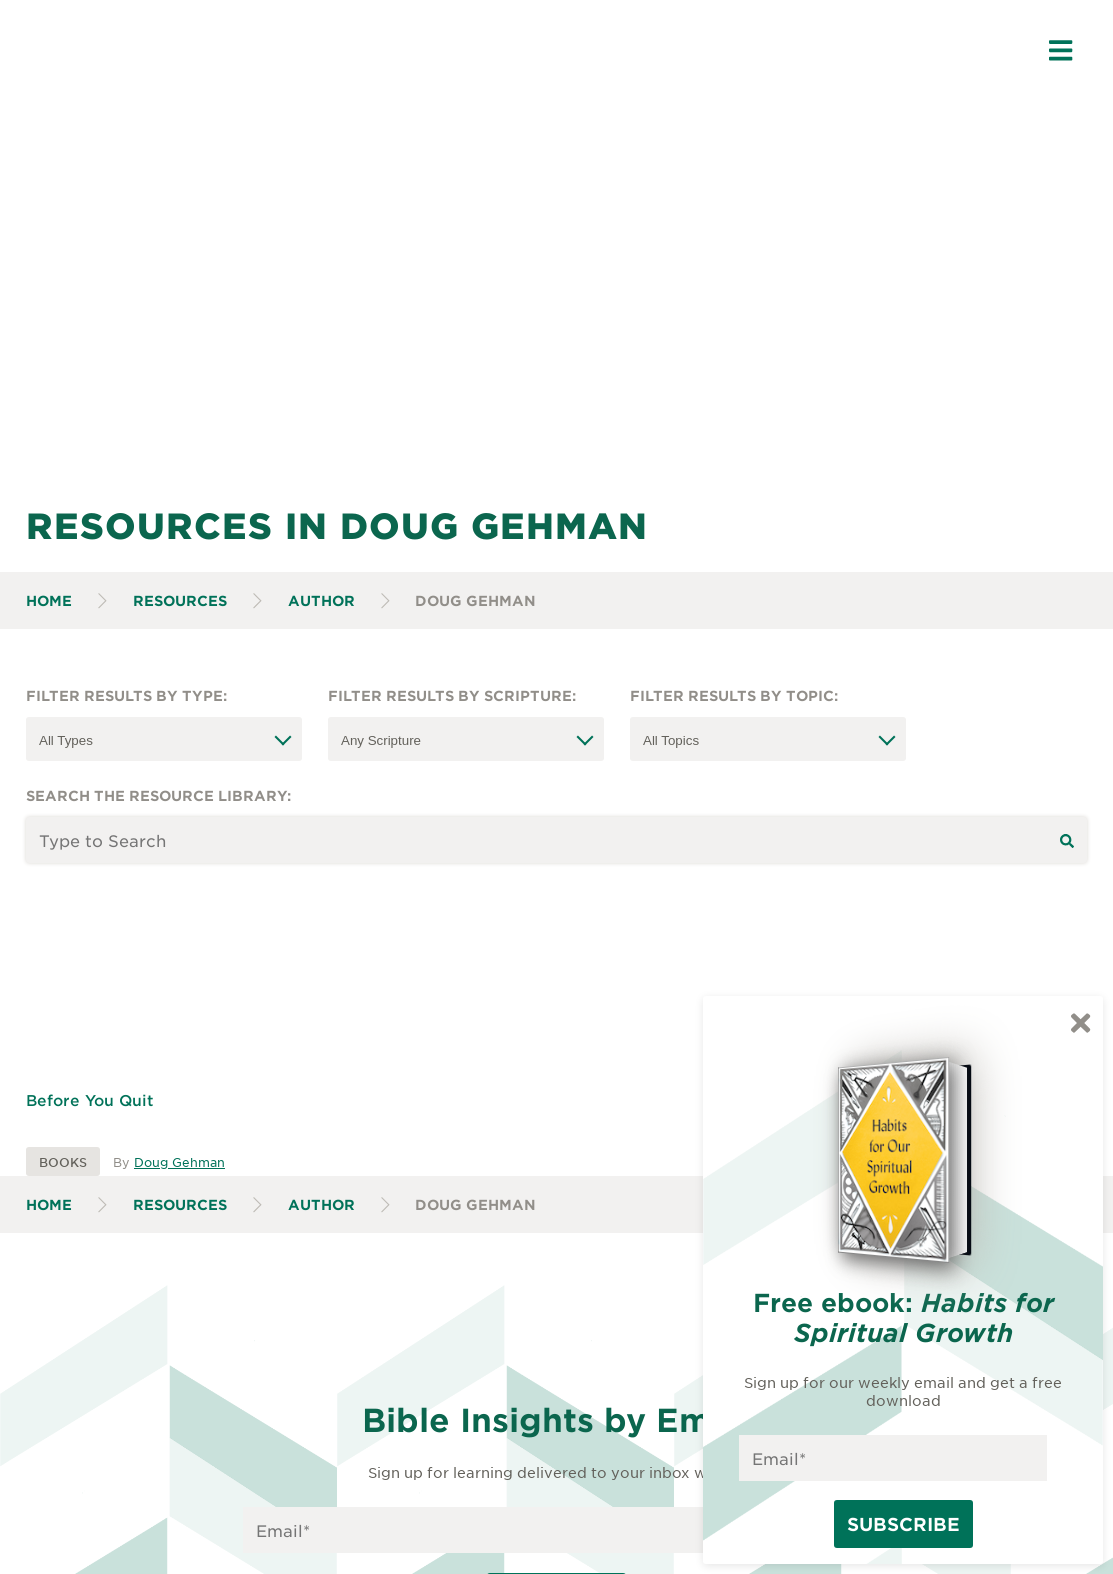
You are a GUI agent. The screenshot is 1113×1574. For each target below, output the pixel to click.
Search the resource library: (158, 795)
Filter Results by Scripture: (452, 695)
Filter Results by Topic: (734, 695)
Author (321, 600)
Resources (180, 600)
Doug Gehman (179, 1162)
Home (49, 600)
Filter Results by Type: (126, 695)
